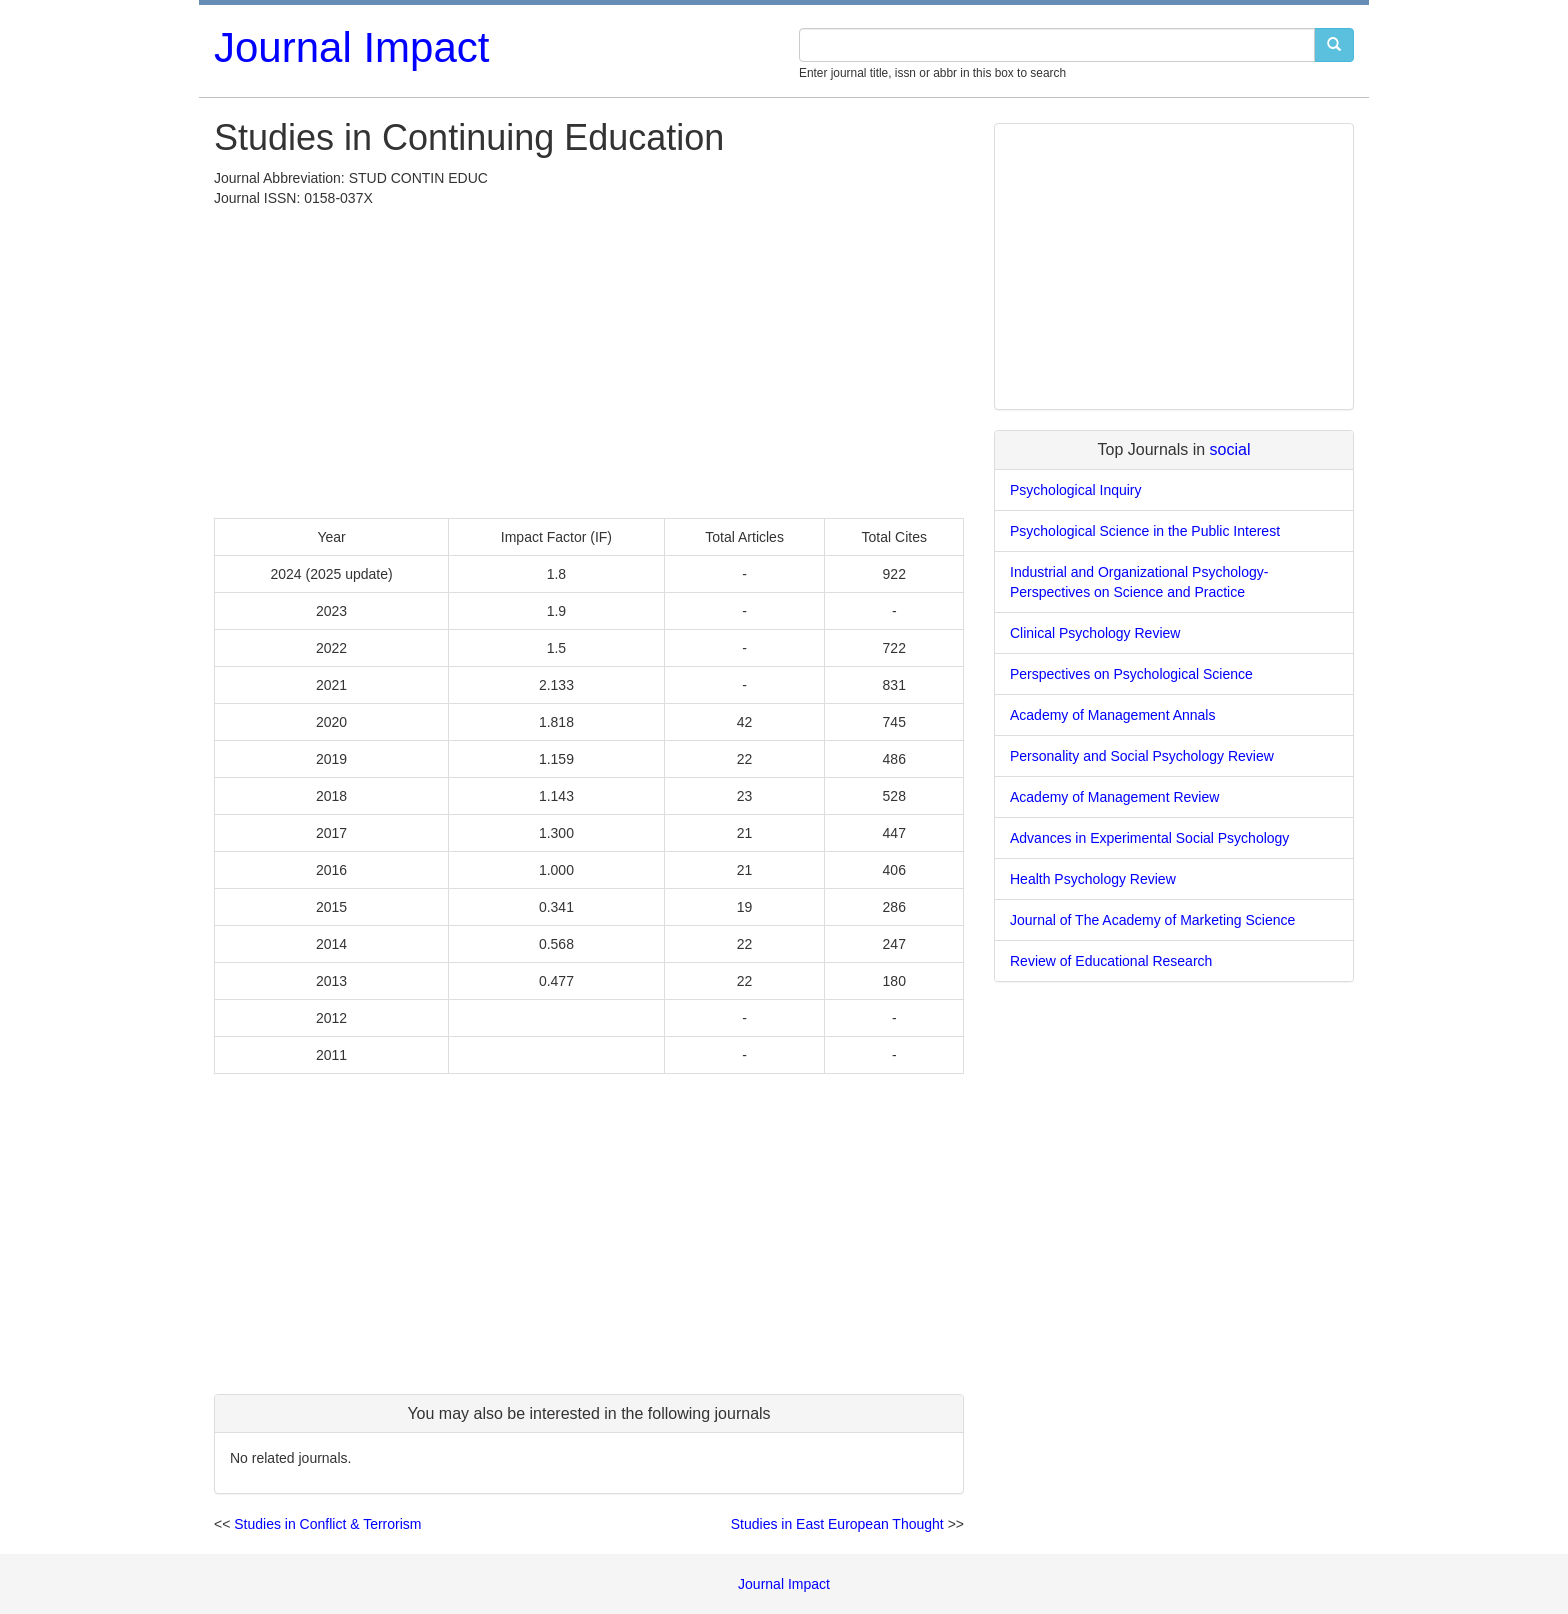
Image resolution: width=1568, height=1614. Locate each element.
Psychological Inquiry (1076, 490)
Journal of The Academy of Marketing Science (1152, 920)
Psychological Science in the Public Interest (1145, 531)
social (1230, 449)
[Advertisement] (589, 358)
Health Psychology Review (1093, 879)
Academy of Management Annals (1112, 715)
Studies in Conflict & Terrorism (327, 1524)
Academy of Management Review (1114, 797)
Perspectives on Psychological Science (1131, 674)
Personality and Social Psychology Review (1142, 756)
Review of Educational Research (1111, 961)
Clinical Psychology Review (1095, 633)
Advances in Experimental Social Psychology (1149, 838)
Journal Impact (351, 47)
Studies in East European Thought (837, 1524)
